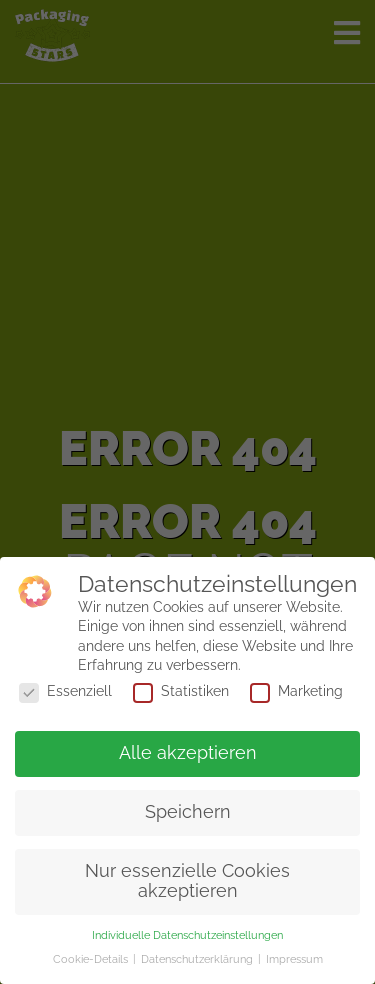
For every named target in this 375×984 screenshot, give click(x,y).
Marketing (296, 691)
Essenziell (65, 691)
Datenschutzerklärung (198, 959)
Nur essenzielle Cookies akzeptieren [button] (187, 881)
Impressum (294, 959)
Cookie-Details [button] (92, 959)
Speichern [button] (188, 812)
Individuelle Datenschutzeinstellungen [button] (187, 935)
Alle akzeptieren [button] (188, 753)
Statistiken (181, 691)
